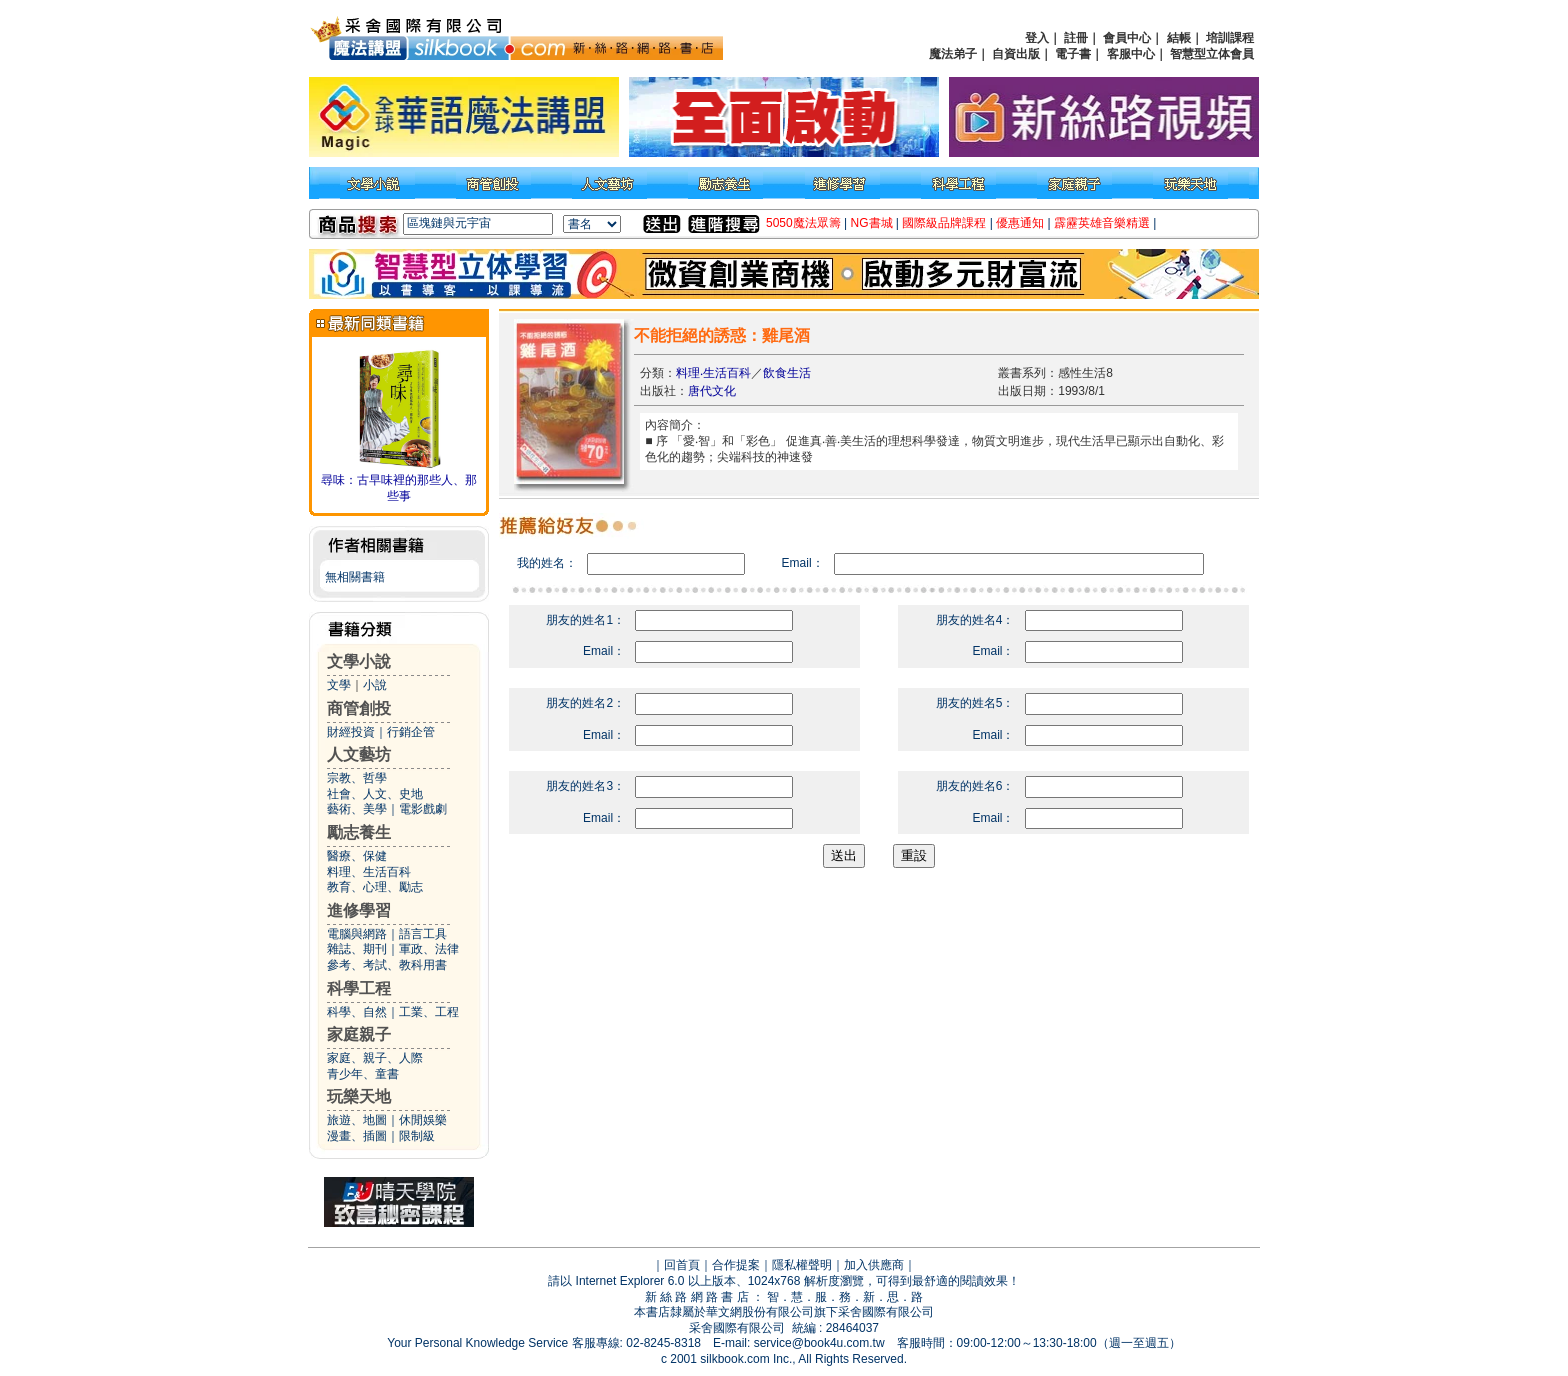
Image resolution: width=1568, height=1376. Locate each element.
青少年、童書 (363, 1074)
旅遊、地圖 (357, 1120)
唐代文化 (712, 391)
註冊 (1076, 38)
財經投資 (351, 732)
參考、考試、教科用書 (387, 965)
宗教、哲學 (357, 778)
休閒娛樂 (423, 1120)
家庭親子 (359, 1034)
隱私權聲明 (802, 1265)
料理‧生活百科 (713, 373)
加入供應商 (874, 1265)
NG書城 (872, 223)
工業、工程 (429, 1012)
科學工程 (359, 988)
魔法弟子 (953, 54)
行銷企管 (411, 732)
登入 (1037, 38)
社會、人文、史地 (375, 794)
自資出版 (1016, 54)
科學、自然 (357, 1012)
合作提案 (736, 1265)
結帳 (1179, 38)
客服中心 (1131, 54)
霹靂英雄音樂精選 (1102, 223)
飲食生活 (787, 373)
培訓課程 (1230, 38)
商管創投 (359, 708)
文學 (339, 685)
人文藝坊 (359, 754)
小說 (375, 685)
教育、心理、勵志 (375, 887)
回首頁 (682, 1265)
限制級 (417, 1136)
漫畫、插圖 (357, 1136)
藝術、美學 (357, 809)
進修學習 (359, 910)
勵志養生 (359, 832)
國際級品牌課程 (944, 223)
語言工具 (423, 934)
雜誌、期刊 (357, 949)
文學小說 (359, 661)
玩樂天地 (359, 1096)
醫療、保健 (357, 856)
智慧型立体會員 (1212, 54)
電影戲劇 (423, 809)
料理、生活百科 (369, 872)
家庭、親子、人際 (375, 1058)
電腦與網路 (357, 934)
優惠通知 (1020, 223)
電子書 (1073, 54)
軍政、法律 (429, 949)
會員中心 (1127, 38)
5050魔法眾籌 (803, 223)
